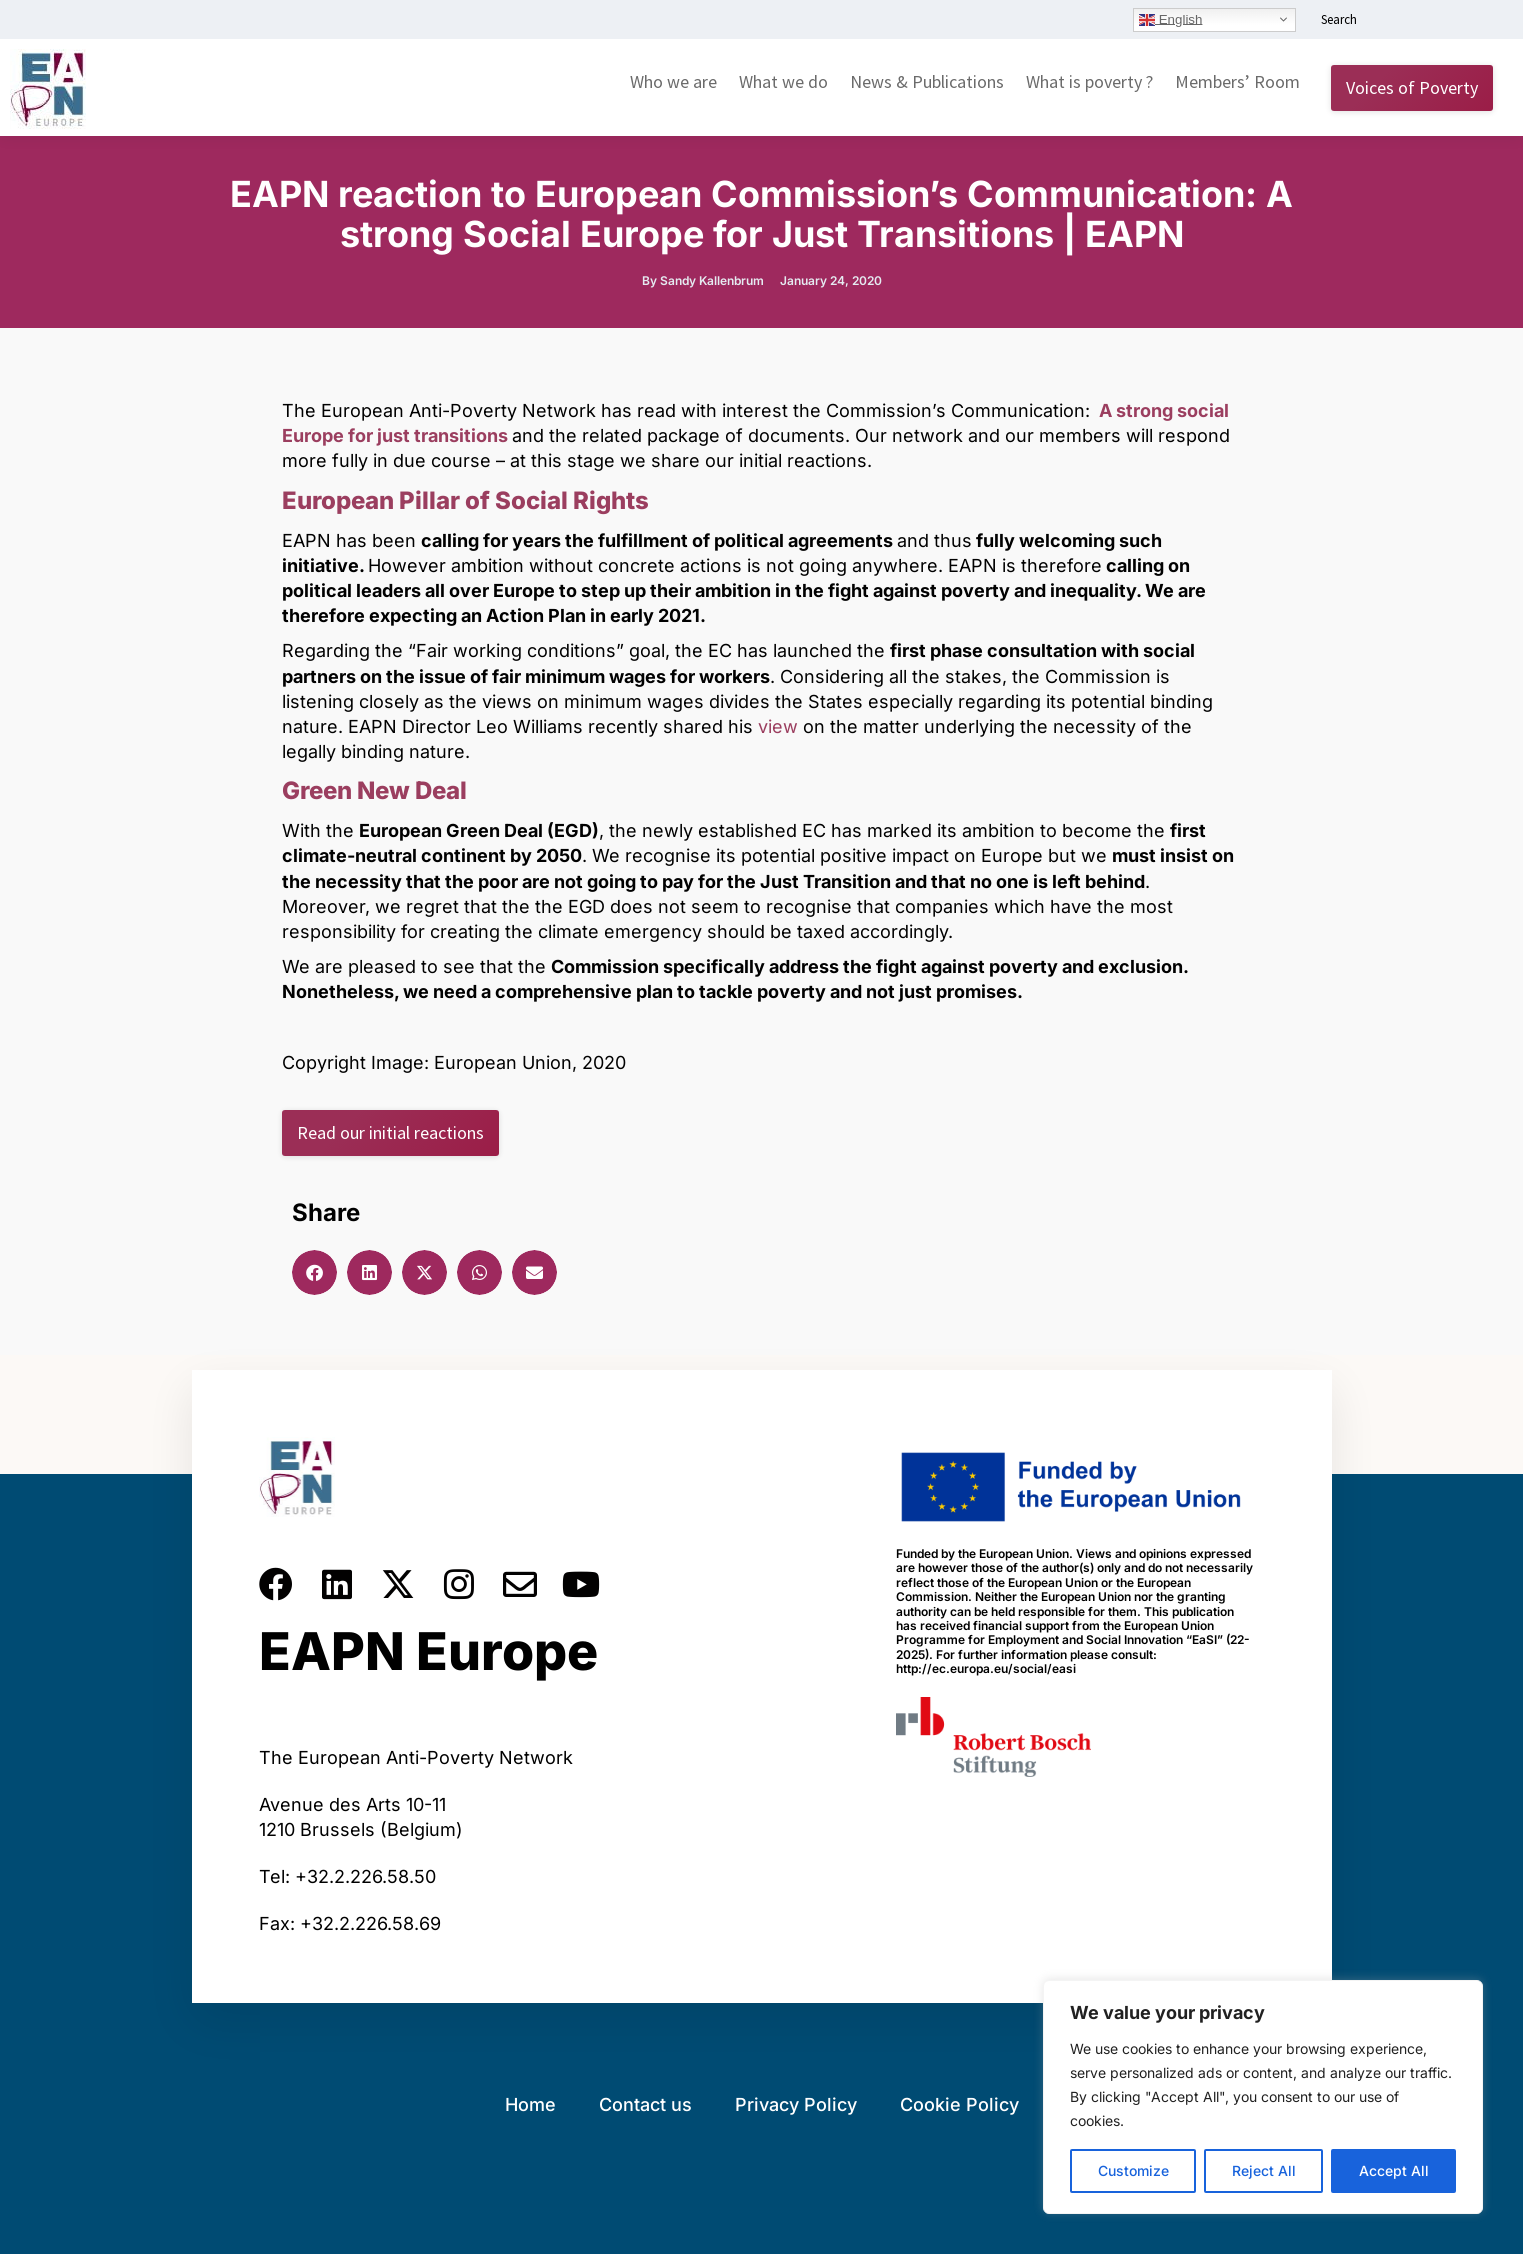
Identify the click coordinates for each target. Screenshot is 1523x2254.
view (778, 726)
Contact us (645, 2104)
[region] (1263, 2097)
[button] (314, 1272)
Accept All (1394, 2170)
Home (530, 2104)
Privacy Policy (796, 2104)
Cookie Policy (959, 2104)
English (1170, 19)
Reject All (1264, 2170)
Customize (1133, 2170)
